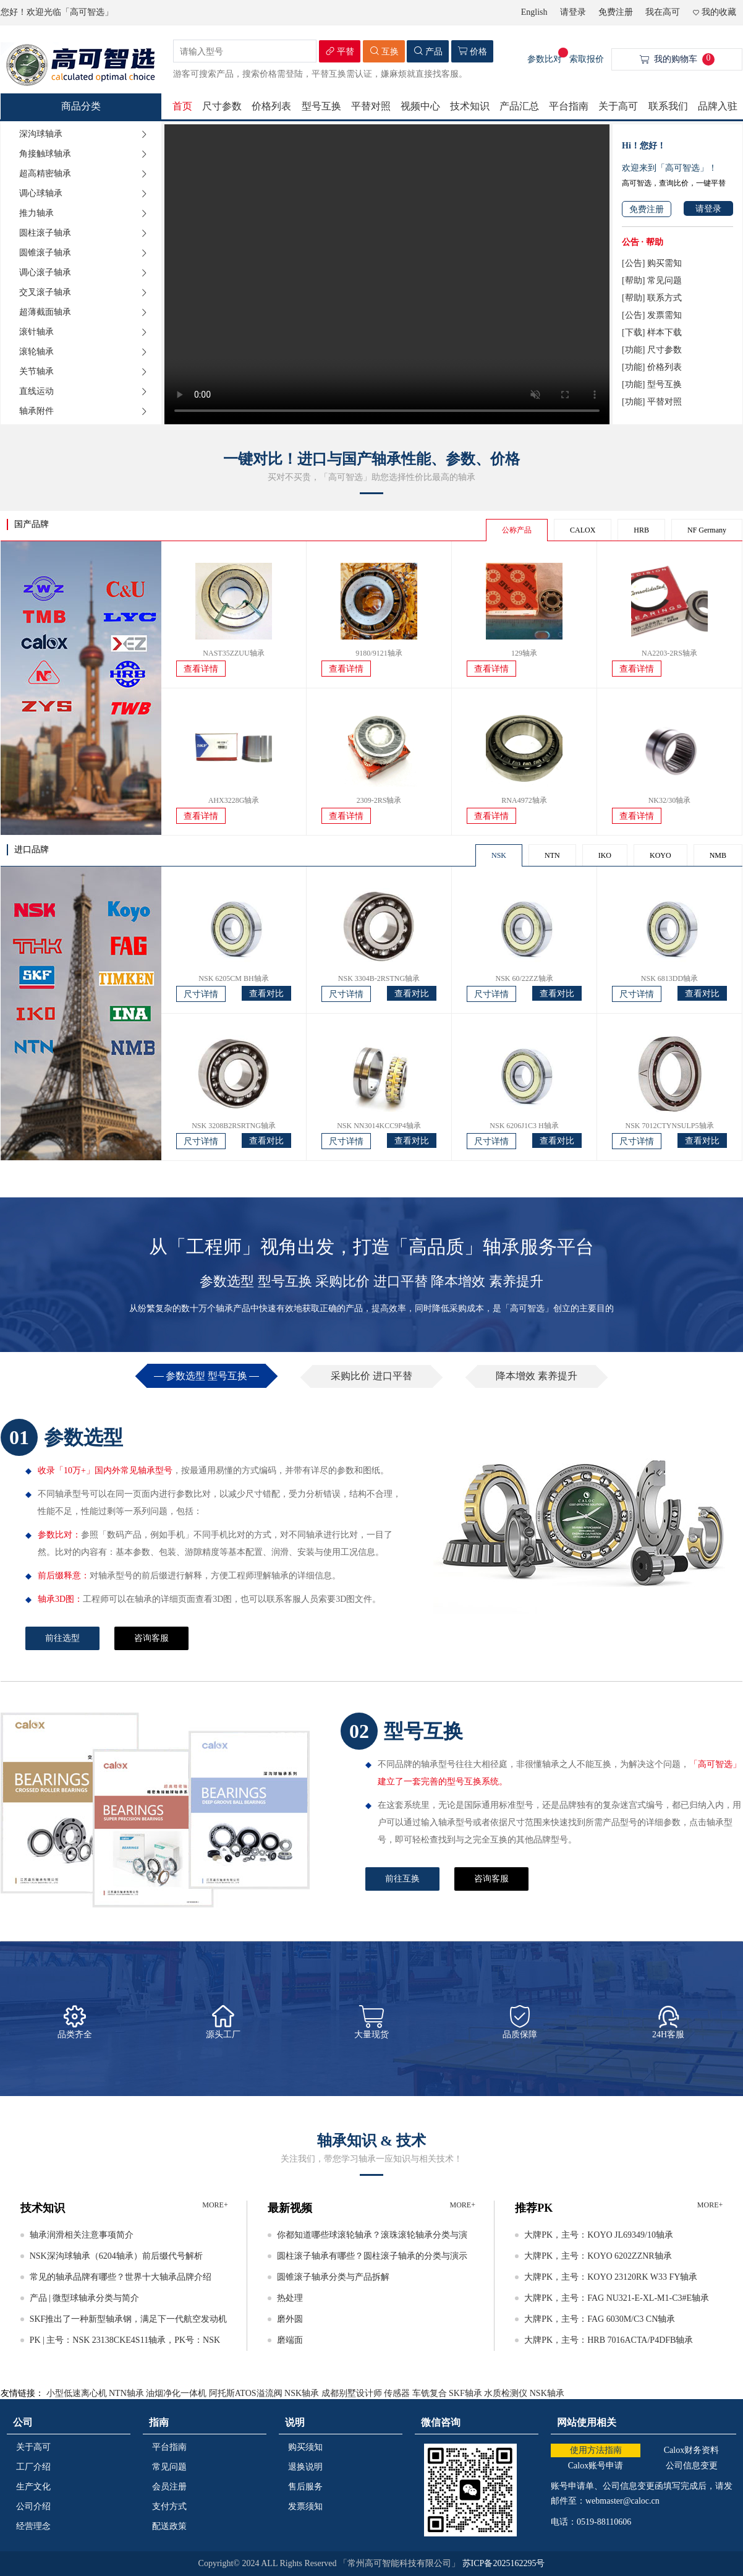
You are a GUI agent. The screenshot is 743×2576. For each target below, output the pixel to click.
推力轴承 (36, 213)
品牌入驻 (717, 106)
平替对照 (371, 106)
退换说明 (305, 2466)
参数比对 (544, 59)
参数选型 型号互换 (206, 1376)
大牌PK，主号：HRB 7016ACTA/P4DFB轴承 (608, 2340)
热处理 (290, 2298)
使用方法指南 (596, 2450)
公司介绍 (33, 2506)
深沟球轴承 (40, 134)
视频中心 (420, 106)
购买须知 (305, 2447)
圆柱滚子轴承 (45, 232)
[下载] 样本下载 (652, 332)
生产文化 (33, 2486)
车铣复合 (429, 2393)
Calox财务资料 (691, 2450)
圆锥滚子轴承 (45, 252)
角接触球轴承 (45, 153)
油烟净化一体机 (176, 2393)
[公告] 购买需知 (652, 263)
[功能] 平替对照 (652, 401)
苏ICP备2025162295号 (503, 2563)
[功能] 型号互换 (652, 384)
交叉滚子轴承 (45, 292)
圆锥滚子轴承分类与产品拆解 (333, 2277)
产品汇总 (519, 106)
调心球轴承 (40, 193)
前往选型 (62, 1638)
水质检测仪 (505, 2393)
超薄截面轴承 (45, 312)
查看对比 (266, 993)
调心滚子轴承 (45, 272)
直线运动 (36, 391)
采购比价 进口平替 (371, 1376)
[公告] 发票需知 (652, 315)
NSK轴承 (301, 2393)
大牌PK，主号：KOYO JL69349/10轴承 (598, 2235)
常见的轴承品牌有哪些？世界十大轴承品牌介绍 (120, 2277)
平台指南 (568, 106)
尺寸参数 (222, 106)
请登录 (573, 12)
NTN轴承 (126, 2393)
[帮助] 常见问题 (652, 280)
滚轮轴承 (36, 351)
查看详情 (201, 669)
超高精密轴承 (45, 173)
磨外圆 (290, 2319)
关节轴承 (36, 371)
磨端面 (290, 2340)
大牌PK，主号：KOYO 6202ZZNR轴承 (597, 2256)
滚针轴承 (36, 331)
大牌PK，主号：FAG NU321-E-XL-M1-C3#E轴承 (616, 2298)
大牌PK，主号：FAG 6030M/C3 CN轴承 (599, 2319)
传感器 (397, 2393)
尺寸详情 (201, 994)
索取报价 (586, 59)
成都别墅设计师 (351, 2393)
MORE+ (214, 2205)
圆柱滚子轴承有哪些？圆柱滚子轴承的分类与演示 (372, 2256)
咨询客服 (151, 1638)
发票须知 (305, 2506)
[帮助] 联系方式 (652, 297)
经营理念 (33, 2526)
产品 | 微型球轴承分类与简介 (85, 2298)
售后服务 (305, 2486)
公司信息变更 (692, 2465)
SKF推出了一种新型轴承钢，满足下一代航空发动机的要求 (128, 2322)
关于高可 (618, 106)
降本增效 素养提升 (536, 1376)
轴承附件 (36, 411)
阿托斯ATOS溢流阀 (245, 2393)
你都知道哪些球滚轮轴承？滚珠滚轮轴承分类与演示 (372, 2238)
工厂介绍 (33, 2466)
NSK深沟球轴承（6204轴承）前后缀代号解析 (116, 2256)
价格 (472, 51)
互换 (384, 51)
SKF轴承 (465, 2393)
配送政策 (169, 2526)
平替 (340, 51)
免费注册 (615, 12)
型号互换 (321, 106)
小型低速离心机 (76, 2393)
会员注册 (169, 2486)
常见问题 (169, 2466)
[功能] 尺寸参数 (652, 349)
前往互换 (402, 1878)
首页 (182, 106)
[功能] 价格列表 (652, 367)
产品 (428, 51)
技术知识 (470, 106)
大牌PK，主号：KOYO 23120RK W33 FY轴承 (610, 2277)
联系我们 (668, 106)
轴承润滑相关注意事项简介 (82, 2235)
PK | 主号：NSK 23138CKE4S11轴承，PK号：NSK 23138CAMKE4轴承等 (125, 2343)
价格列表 (271, 106)
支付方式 (169, 2506)
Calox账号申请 (595, 2465)
